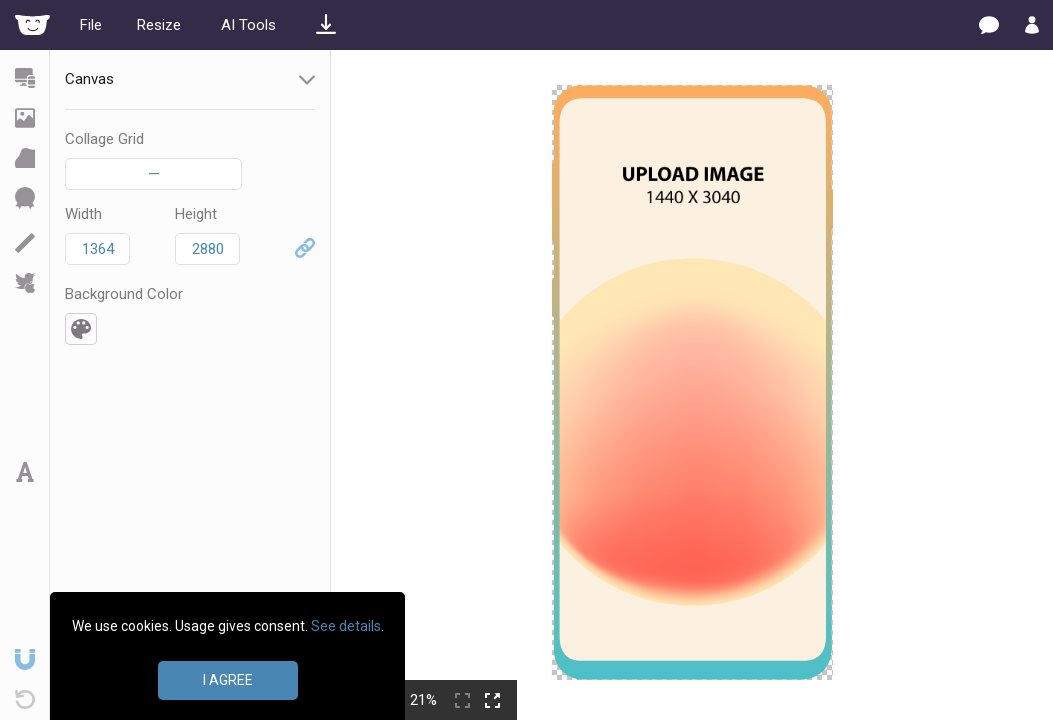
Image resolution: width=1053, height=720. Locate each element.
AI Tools (248, 25)
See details (346, 626)
